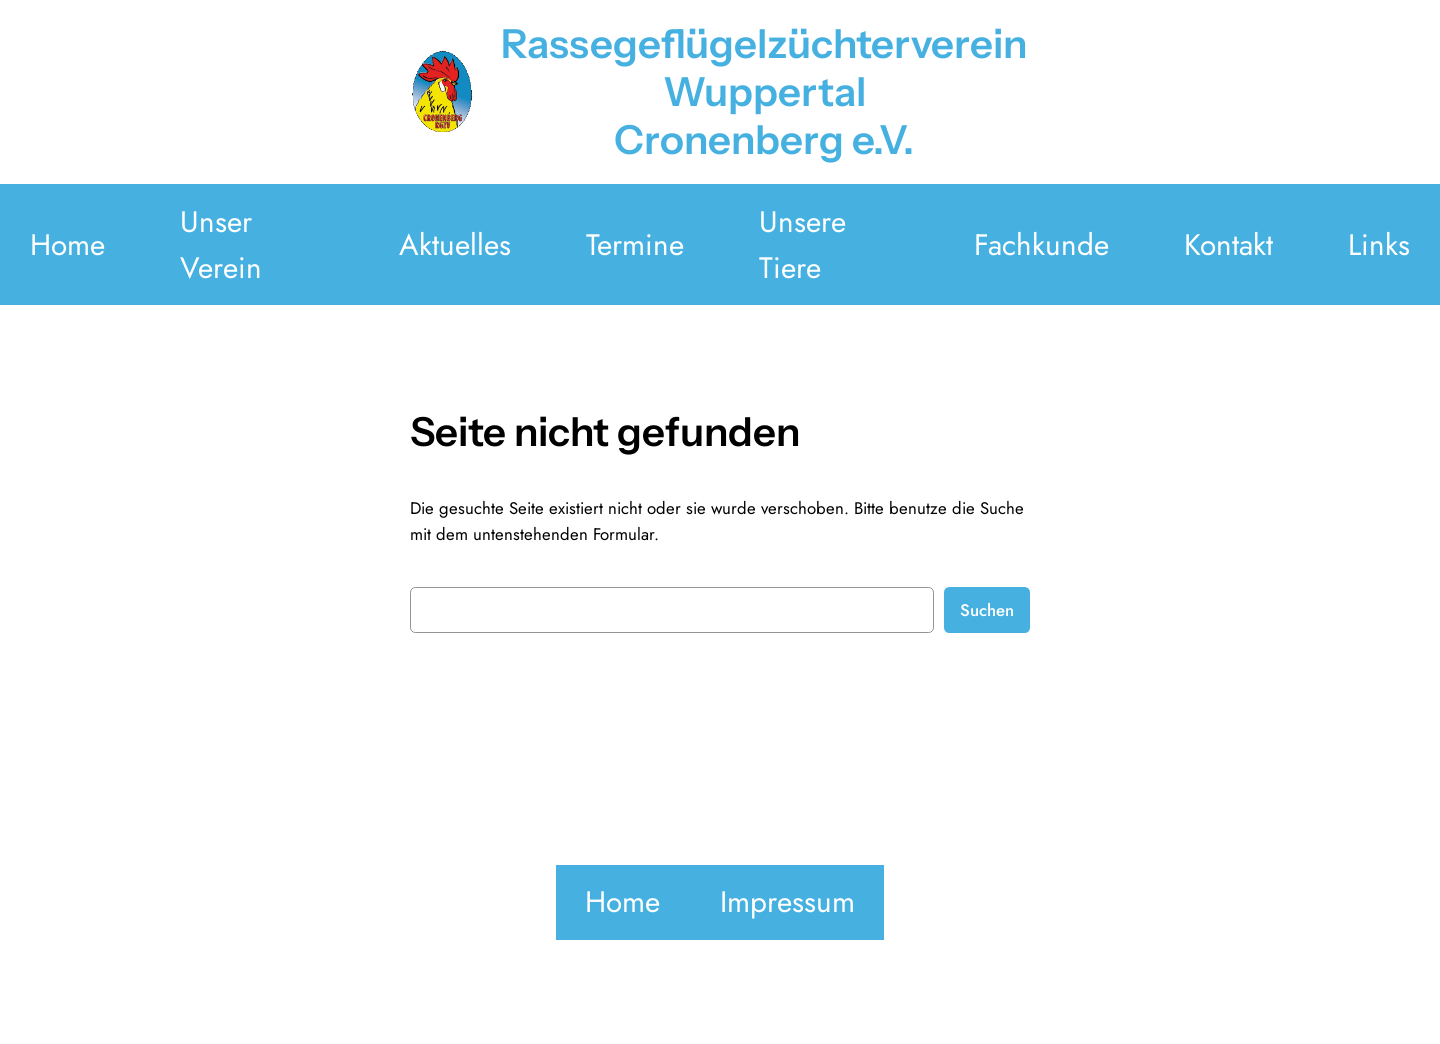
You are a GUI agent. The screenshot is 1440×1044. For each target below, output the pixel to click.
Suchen (987, 610)
